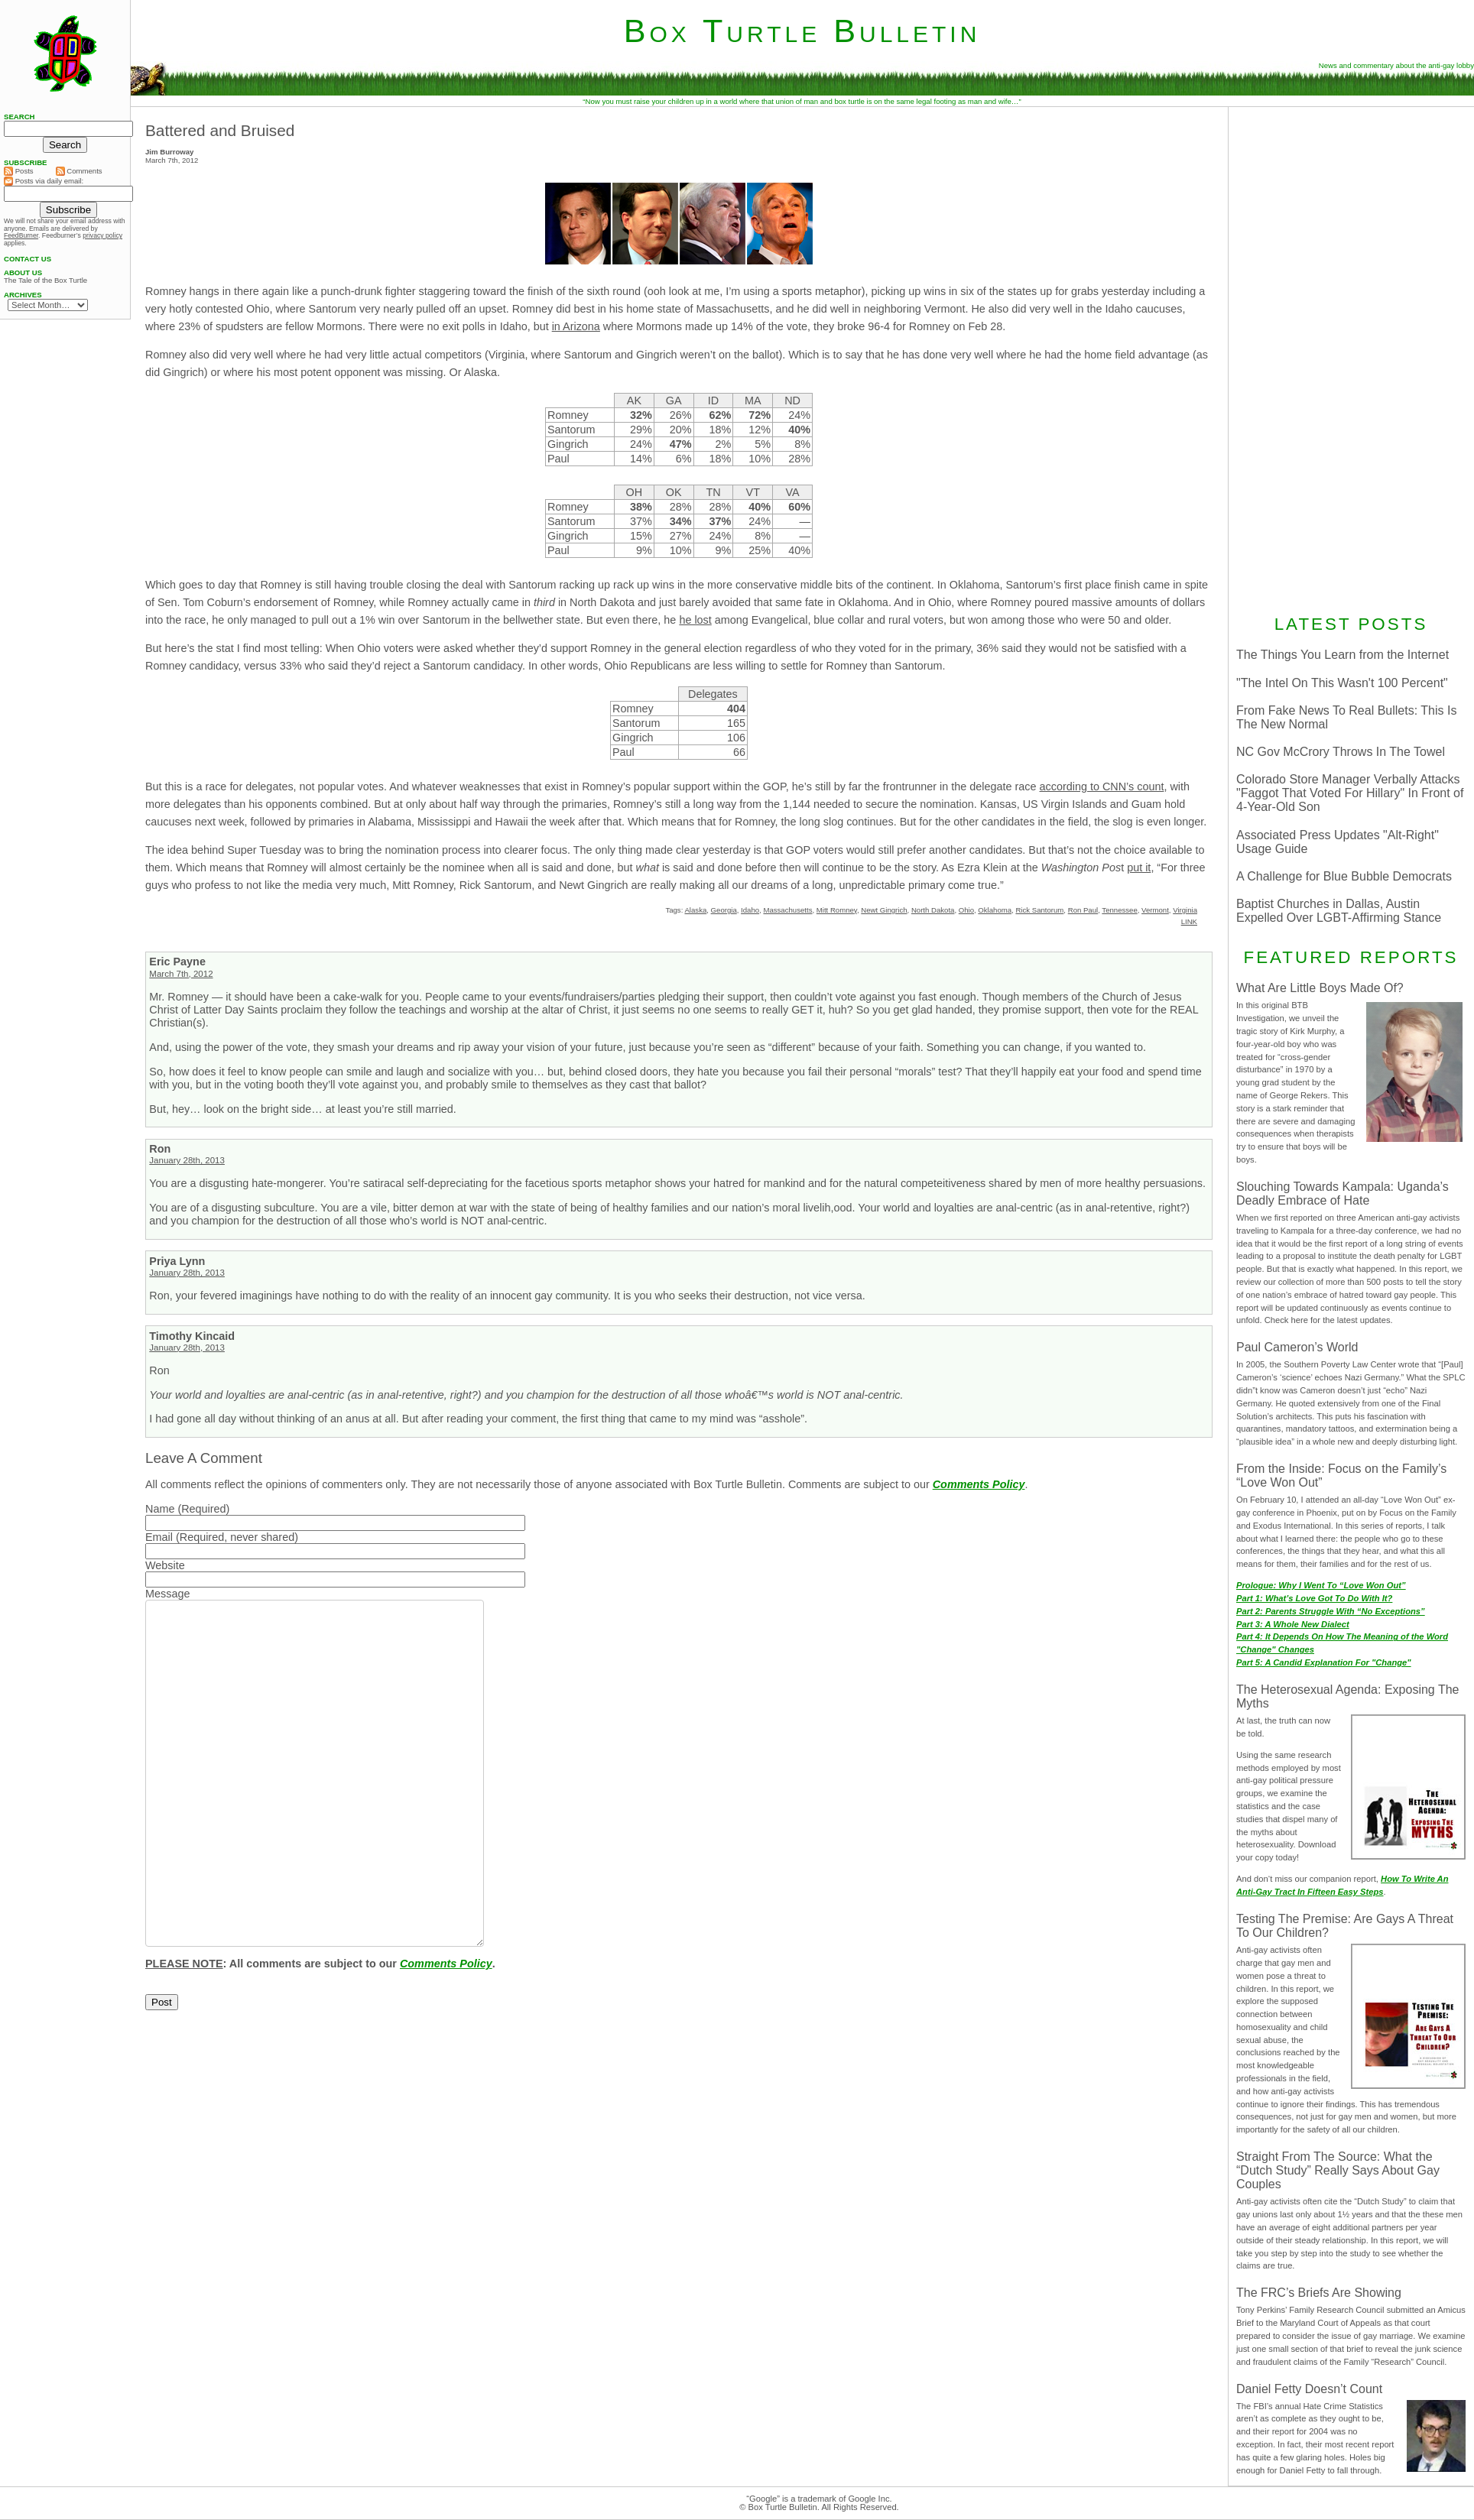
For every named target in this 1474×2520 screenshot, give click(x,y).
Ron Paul (1083, 910)
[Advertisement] (1351, 358)
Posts (19, 171)
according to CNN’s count (1102, 786)
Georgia (724, 910)
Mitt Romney (837, 910)
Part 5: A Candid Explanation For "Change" (1323, 1662)
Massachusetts (787, 910)
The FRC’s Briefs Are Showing (1318, 2292)
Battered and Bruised (219, 130)
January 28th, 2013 (187, 1160)
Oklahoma (994, 910)
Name (159, 1509)
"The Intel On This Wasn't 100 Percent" (1342, 682)
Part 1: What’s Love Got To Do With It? (1314, 1598)
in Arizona (576, 326)
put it (1139, 867)
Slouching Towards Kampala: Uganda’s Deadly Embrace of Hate (1342, 1193)
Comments (79, 171)
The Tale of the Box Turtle (45, 280)
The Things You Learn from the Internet (1342, 654)
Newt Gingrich (884, 910)
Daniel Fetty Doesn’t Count (1309, 2388)
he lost (695, 620)
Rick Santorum (1039, 910)
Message (167, 1594)
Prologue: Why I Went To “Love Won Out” (1321, 1585)
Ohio (966, 910)
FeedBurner (21, 235)
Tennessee (1119, 910)
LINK (1189, 921)
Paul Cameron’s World (1297, 1347)
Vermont (1155, 910)
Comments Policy (979, 1484)
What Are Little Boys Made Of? (1320, 987)
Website (165, 1565)
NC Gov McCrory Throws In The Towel (1340, 751)
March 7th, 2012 (181, 973)
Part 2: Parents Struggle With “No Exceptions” (1330, 1611)
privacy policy (102, 235)
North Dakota (933, 910)
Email (159, 1537)
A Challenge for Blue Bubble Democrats (1344, 876)
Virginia (1185, 910)
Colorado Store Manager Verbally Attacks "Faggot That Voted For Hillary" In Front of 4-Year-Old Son (1349, 793)
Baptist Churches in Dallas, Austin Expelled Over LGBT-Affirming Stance (1338, 910)
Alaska (695, 910)
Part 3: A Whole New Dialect (1292, 1624)
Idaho (750, 910)
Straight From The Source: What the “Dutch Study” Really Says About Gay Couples (1338, 2170)
